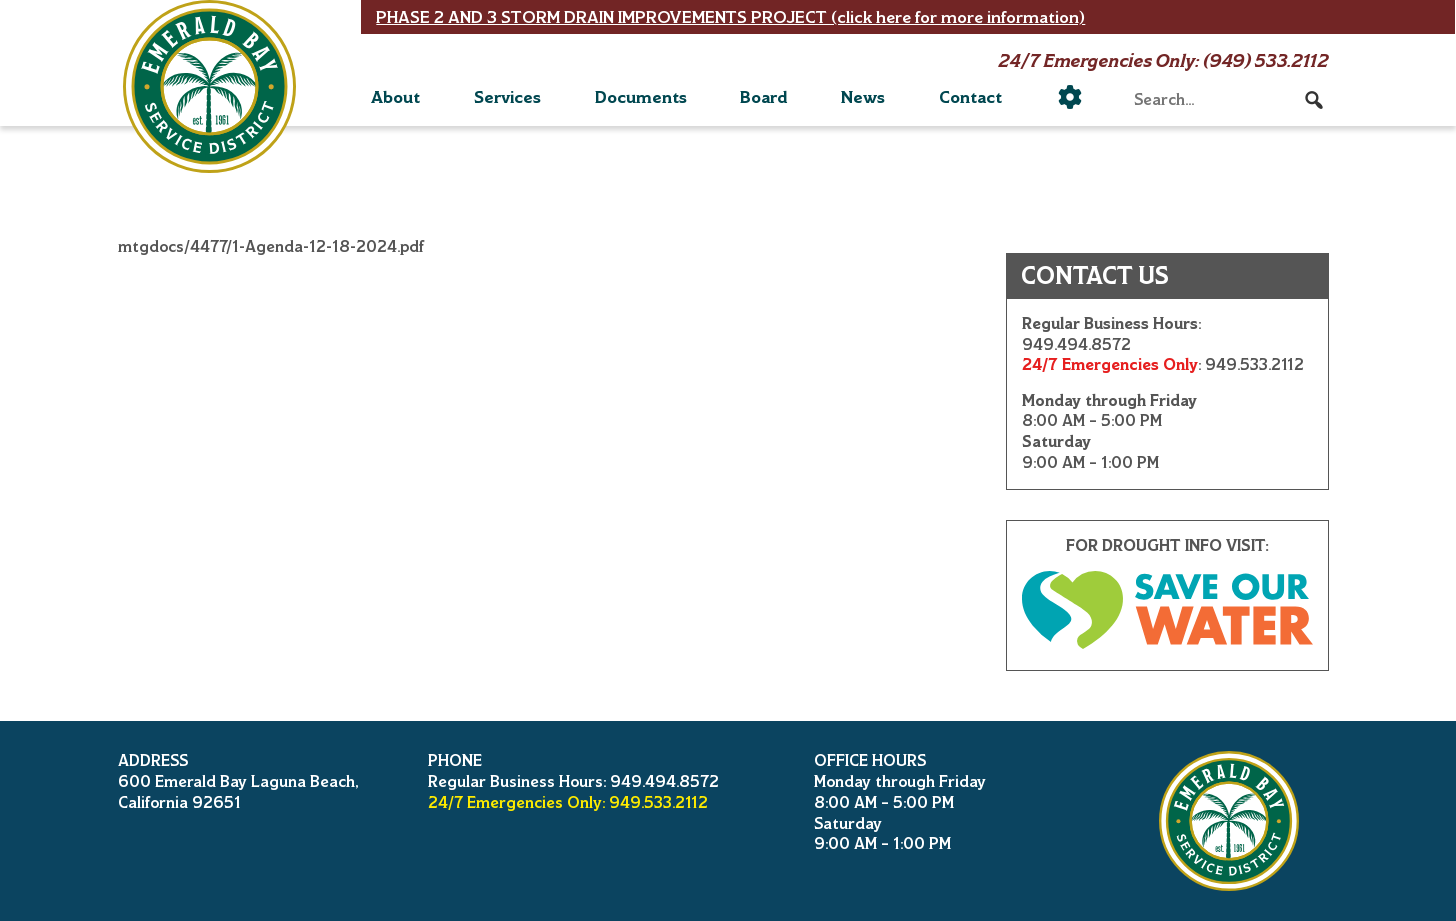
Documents (641, 97)
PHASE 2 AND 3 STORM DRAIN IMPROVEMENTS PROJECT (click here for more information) (730, 17)
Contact (970, 97)
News (863, 97)
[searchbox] (1229, 100)
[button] (1314, 100)
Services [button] (507, 97)
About (395, 97)
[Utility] (1070, 97)
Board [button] (763, 97)
